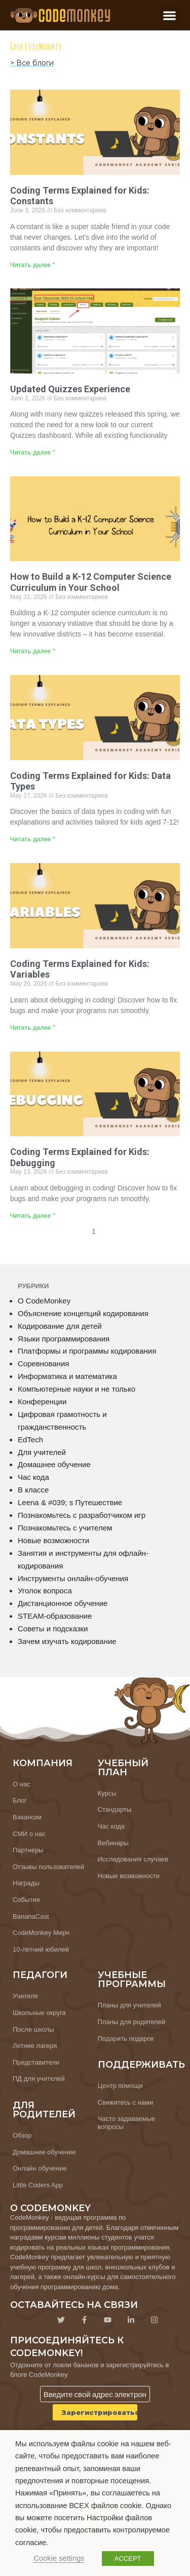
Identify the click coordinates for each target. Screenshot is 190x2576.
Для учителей (42, 1452)
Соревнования (43, 1363)
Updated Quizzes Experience (70, 389)
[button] (170, 15)
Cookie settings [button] (58, 2558)
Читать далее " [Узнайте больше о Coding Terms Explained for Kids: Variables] (32, 1027)
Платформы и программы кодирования (87, 1351)
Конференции (42, 1401)
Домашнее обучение (54, 1464)
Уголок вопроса (45, 1590)
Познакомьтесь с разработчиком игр (81, 1515)
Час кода (33, 1477)
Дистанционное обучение (62, 1603)
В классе (33, 1489)
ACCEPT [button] (128, 2558)
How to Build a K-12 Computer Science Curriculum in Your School (90, 582)
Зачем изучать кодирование (67, 1641)
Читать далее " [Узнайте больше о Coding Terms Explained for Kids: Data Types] (32, 839)
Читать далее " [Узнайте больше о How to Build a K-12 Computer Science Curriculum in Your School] (32, 651)
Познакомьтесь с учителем (65, 1527)
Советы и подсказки (53, 1628)
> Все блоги (32, 62)
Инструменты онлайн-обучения (73, 1578)
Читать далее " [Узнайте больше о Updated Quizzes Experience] (32, 452)
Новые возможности (53, 1540)
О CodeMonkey (44, 1300)
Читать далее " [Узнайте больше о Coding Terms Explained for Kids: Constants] (32, 265)
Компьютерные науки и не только (76, 1389)
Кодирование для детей (60, 1326)
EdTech (30, 1439)
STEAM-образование (55, 1616)
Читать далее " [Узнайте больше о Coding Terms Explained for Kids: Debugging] (32, 1215)
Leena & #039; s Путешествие (70, 1502)
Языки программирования (63, 1338)
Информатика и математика (67, 1376)
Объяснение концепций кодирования (83, 1313)
